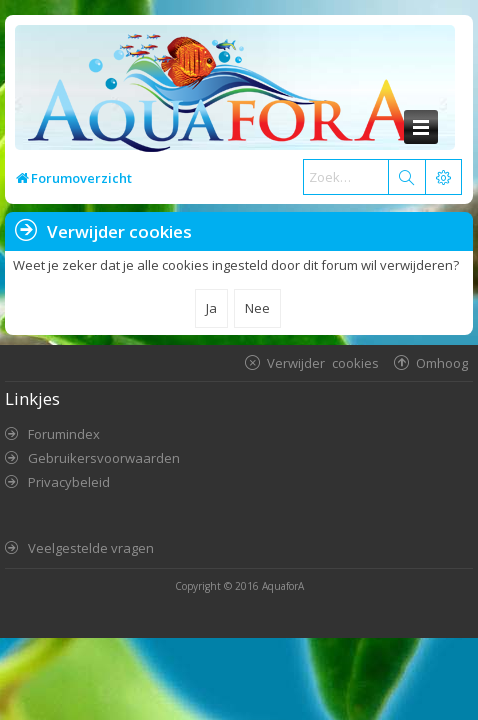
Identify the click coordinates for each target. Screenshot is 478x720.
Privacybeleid (69, 482)
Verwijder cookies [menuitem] (323, 362)
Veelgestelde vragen (91, 548)
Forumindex (64, 434)
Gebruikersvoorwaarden (104, 458)
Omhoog (442, 362)
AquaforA (283, 586)
